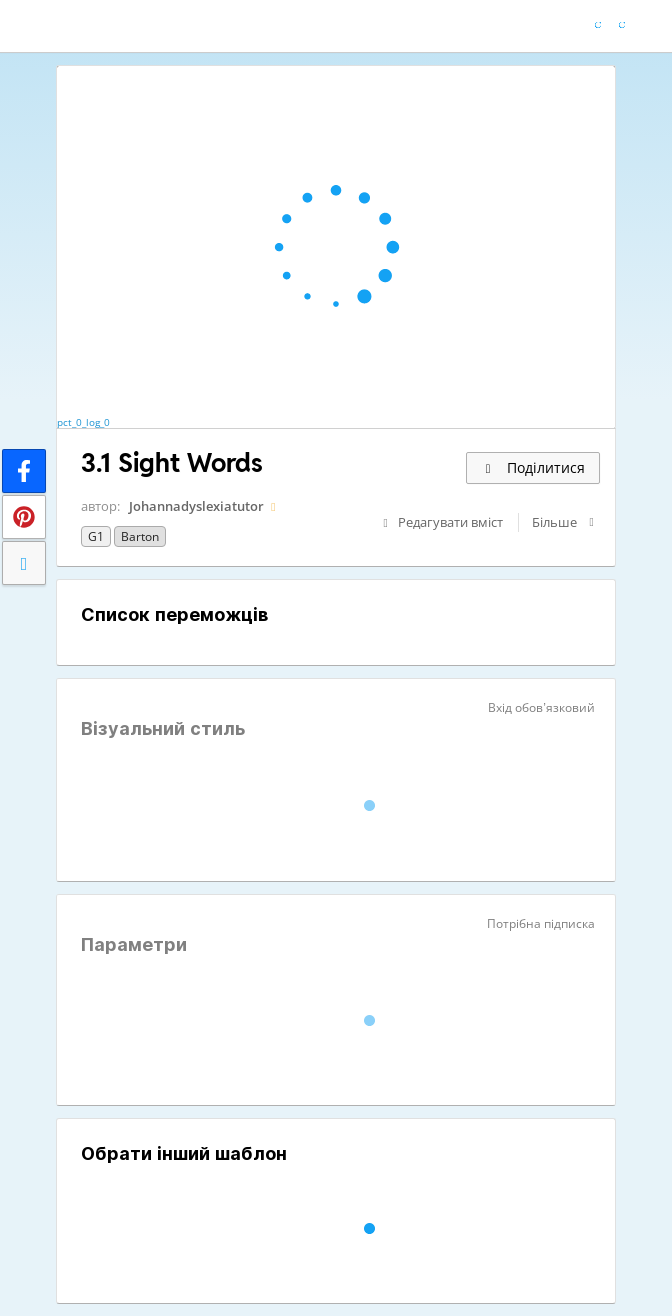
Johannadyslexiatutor (196, 506)
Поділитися (533, 467)
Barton (140, 536)
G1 (96, 536)
